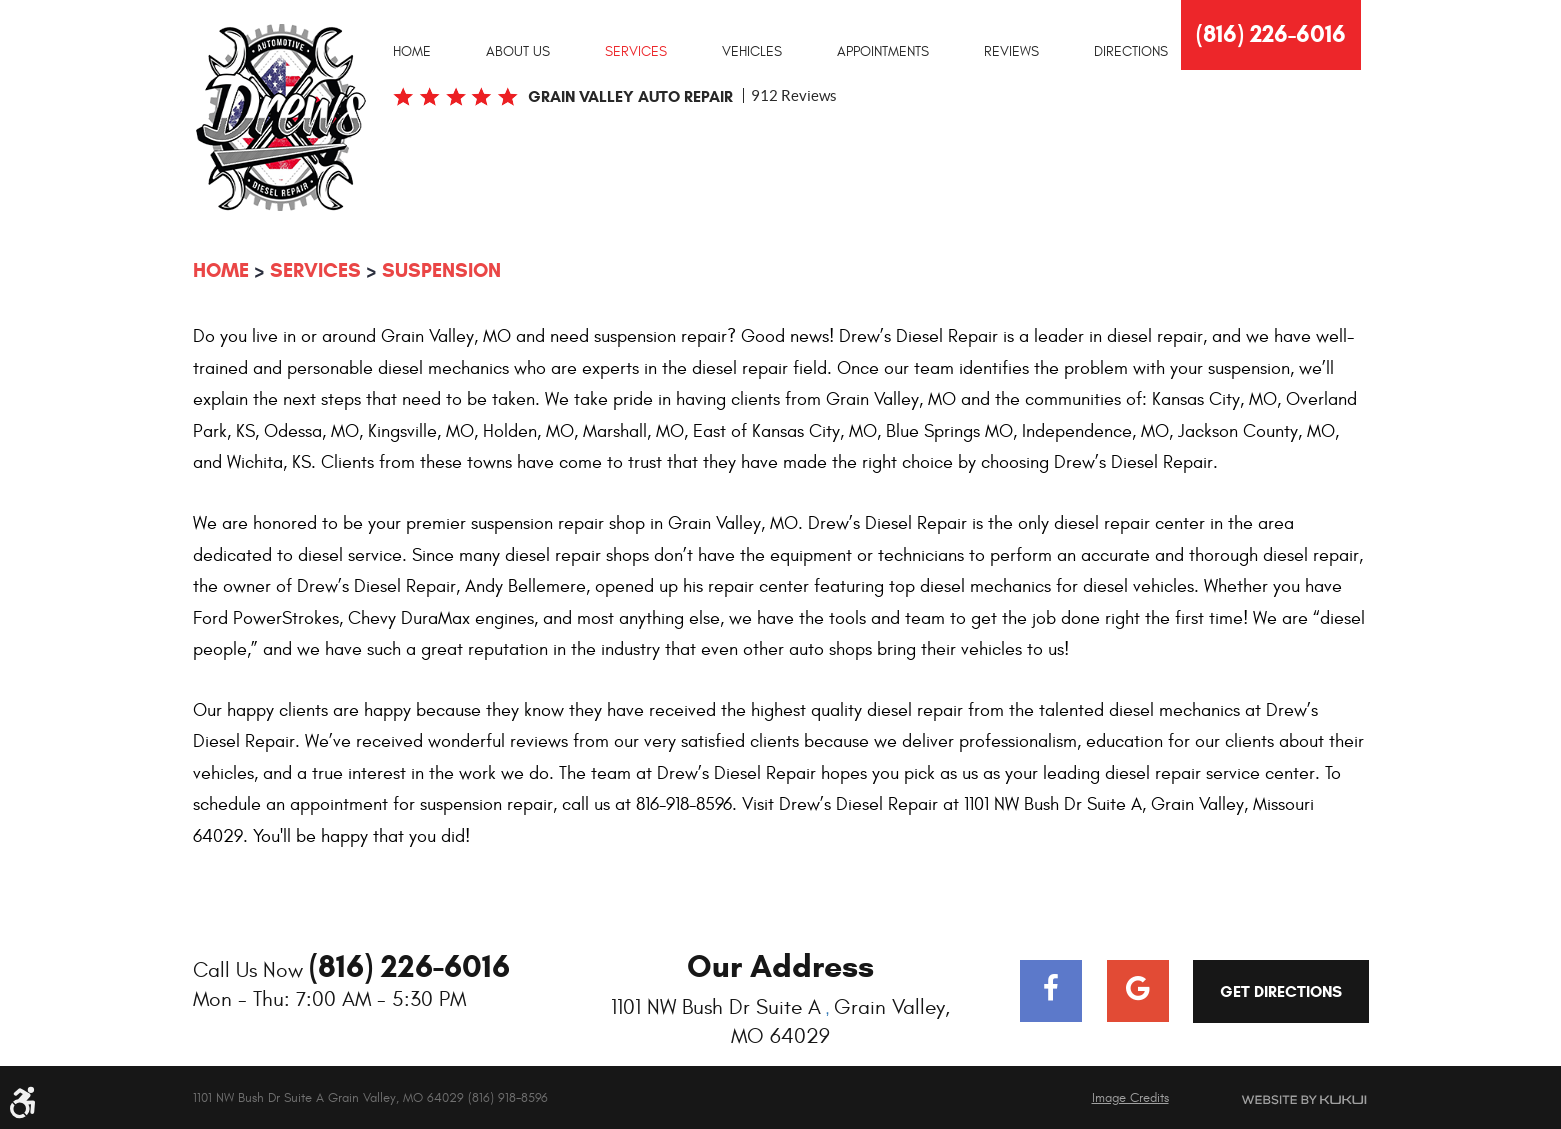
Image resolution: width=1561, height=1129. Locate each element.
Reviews (1011, 52)
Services (636, 52)
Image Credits (1130, 1098)
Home (412, 52)
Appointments (883, 52)
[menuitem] (412, 51)
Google (1138, 991)
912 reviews (794, 95)
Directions (1131, 52)
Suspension (441, 270)
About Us (518, 52)
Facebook (1051, 991)
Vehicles (752, 52)
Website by (1281, 1100)
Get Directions (1281, 991)
